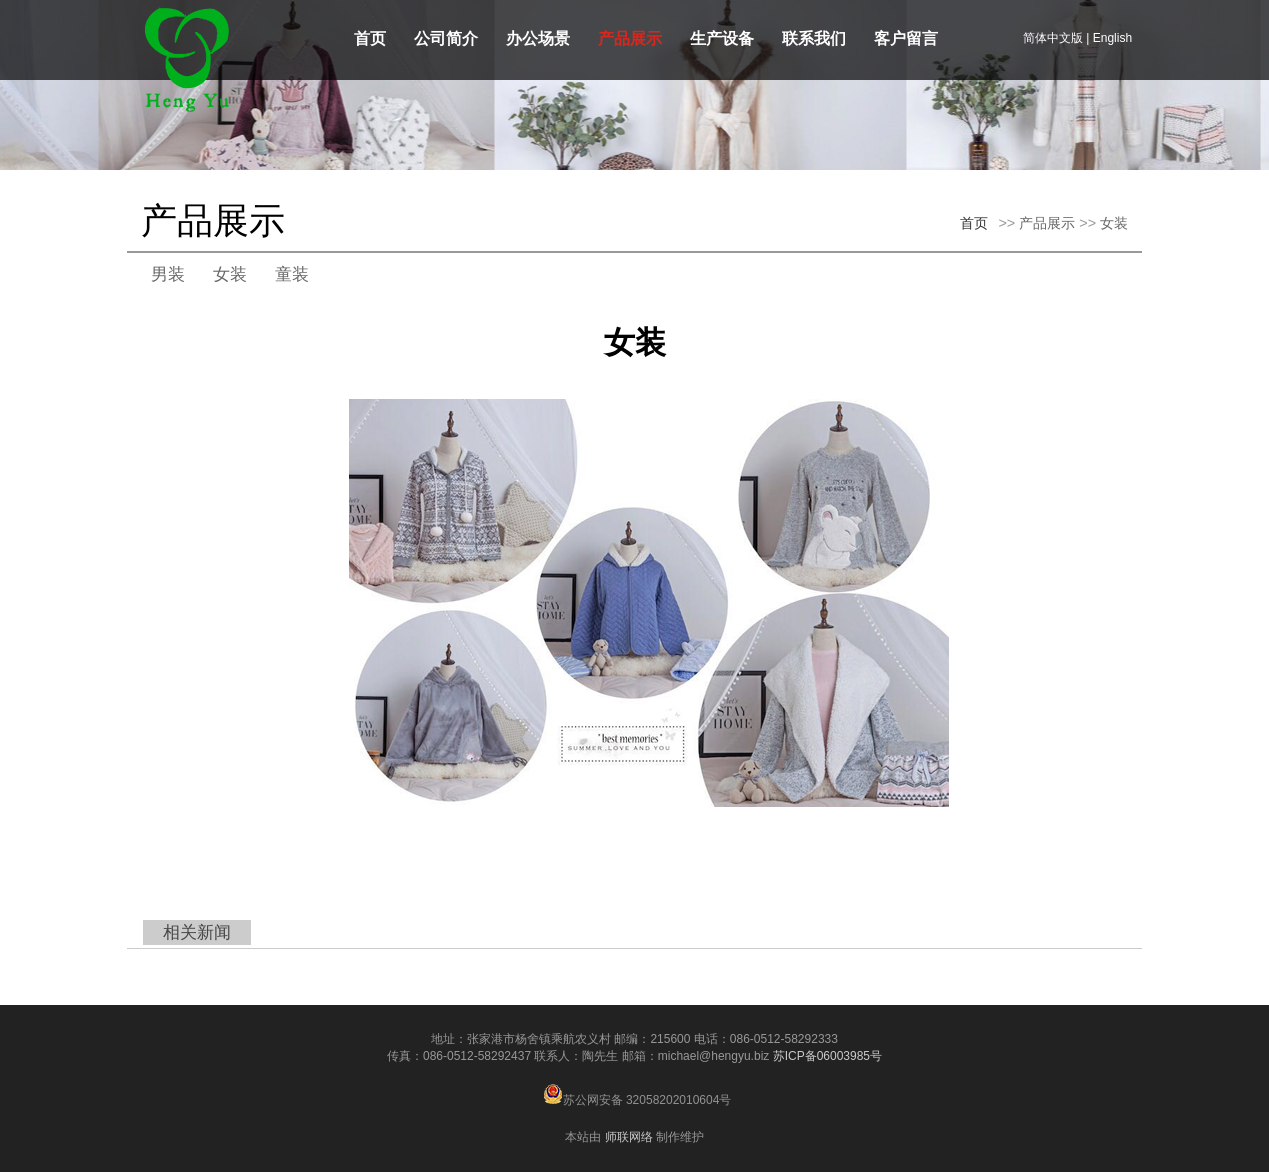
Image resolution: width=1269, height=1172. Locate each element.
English (1112, 38)
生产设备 (722, 38)
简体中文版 (1053, 38)
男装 (168, 274)
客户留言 (906, 38)
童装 (292, 274)
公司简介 (446, 38)
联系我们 (814, 38)
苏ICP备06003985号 (827, 1056)
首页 (370, 38)
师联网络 (629, 1137)
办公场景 (538, 38)
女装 (1114, 223)
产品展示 (630, 38)
